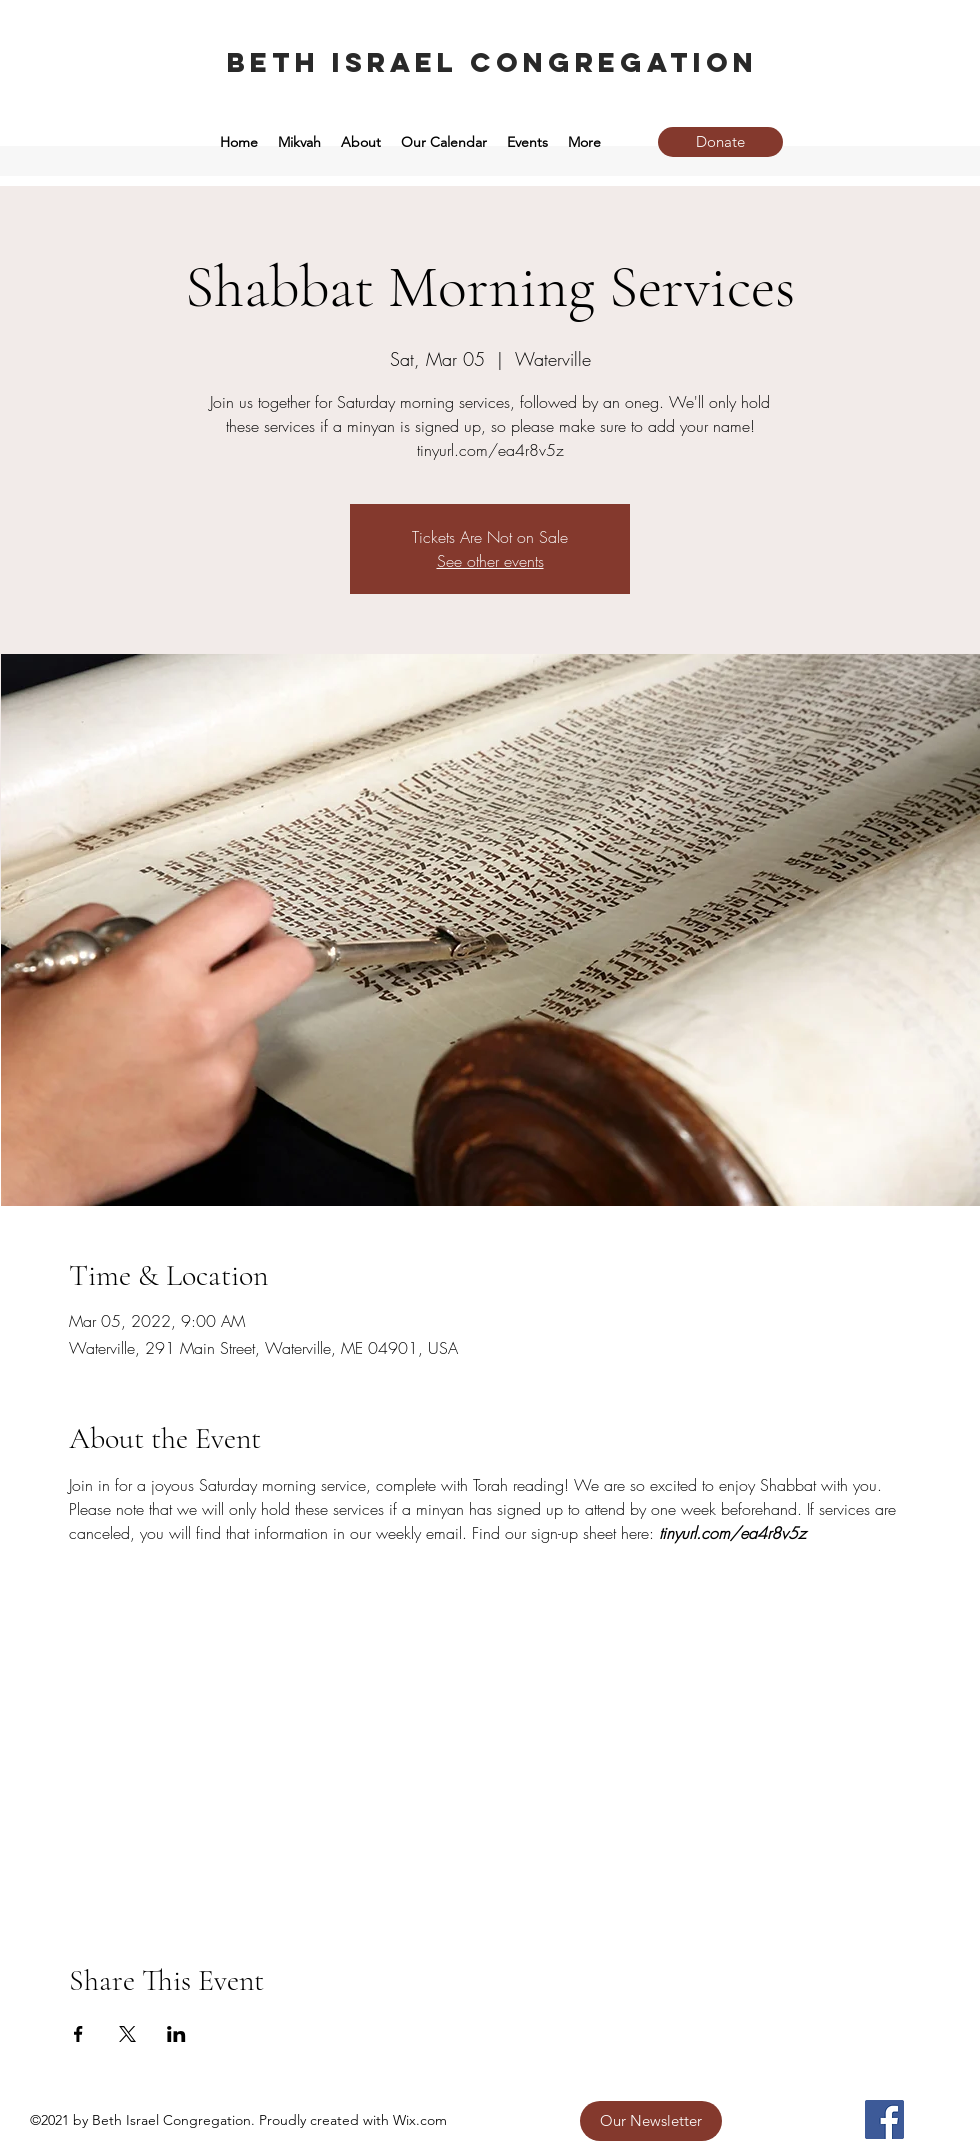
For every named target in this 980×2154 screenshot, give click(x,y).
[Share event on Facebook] (78, 2034)
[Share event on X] (127, 2034)
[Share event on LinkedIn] (176, 2034)
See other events (490, 561)
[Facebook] (884, 2119)
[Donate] (720, 142)
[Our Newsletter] (651, 2121)
